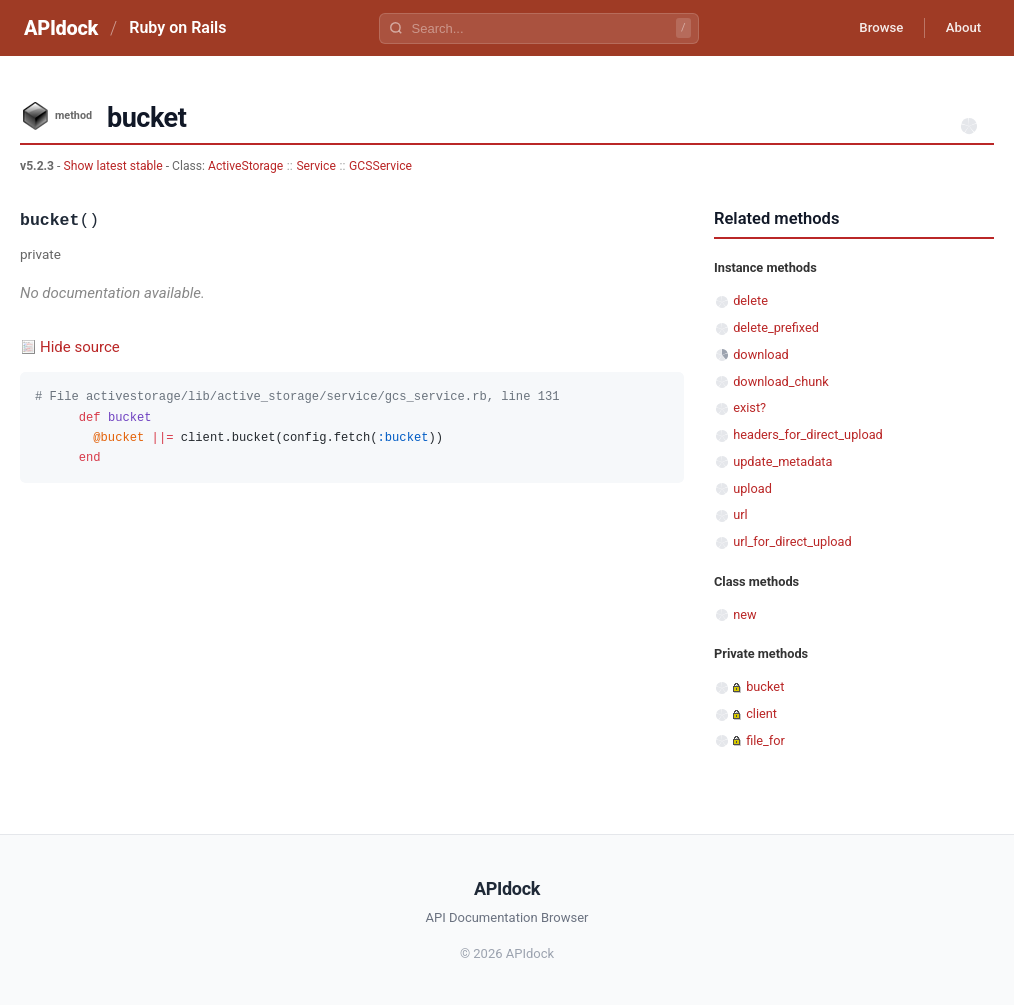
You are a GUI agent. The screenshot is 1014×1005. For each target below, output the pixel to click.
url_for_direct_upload (792, 541)
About (959, 28)
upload (752, 488)
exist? (749, 407)
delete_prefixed (776, 327)
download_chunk (781, 381)
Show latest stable (114, 166)
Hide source (80, 347)
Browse (868, 28)
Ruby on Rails (177, 27)
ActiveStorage (245, 166)
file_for (765, 740)
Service (316, 166)
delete (750, 300)
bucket (765, 686)
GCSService (380, 166)
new (744, 614)
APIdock (61, 28)
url (740, 514)
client (761, 713)
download (761, 354)
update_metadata (782, 461)
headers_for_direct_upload (808, 434)
